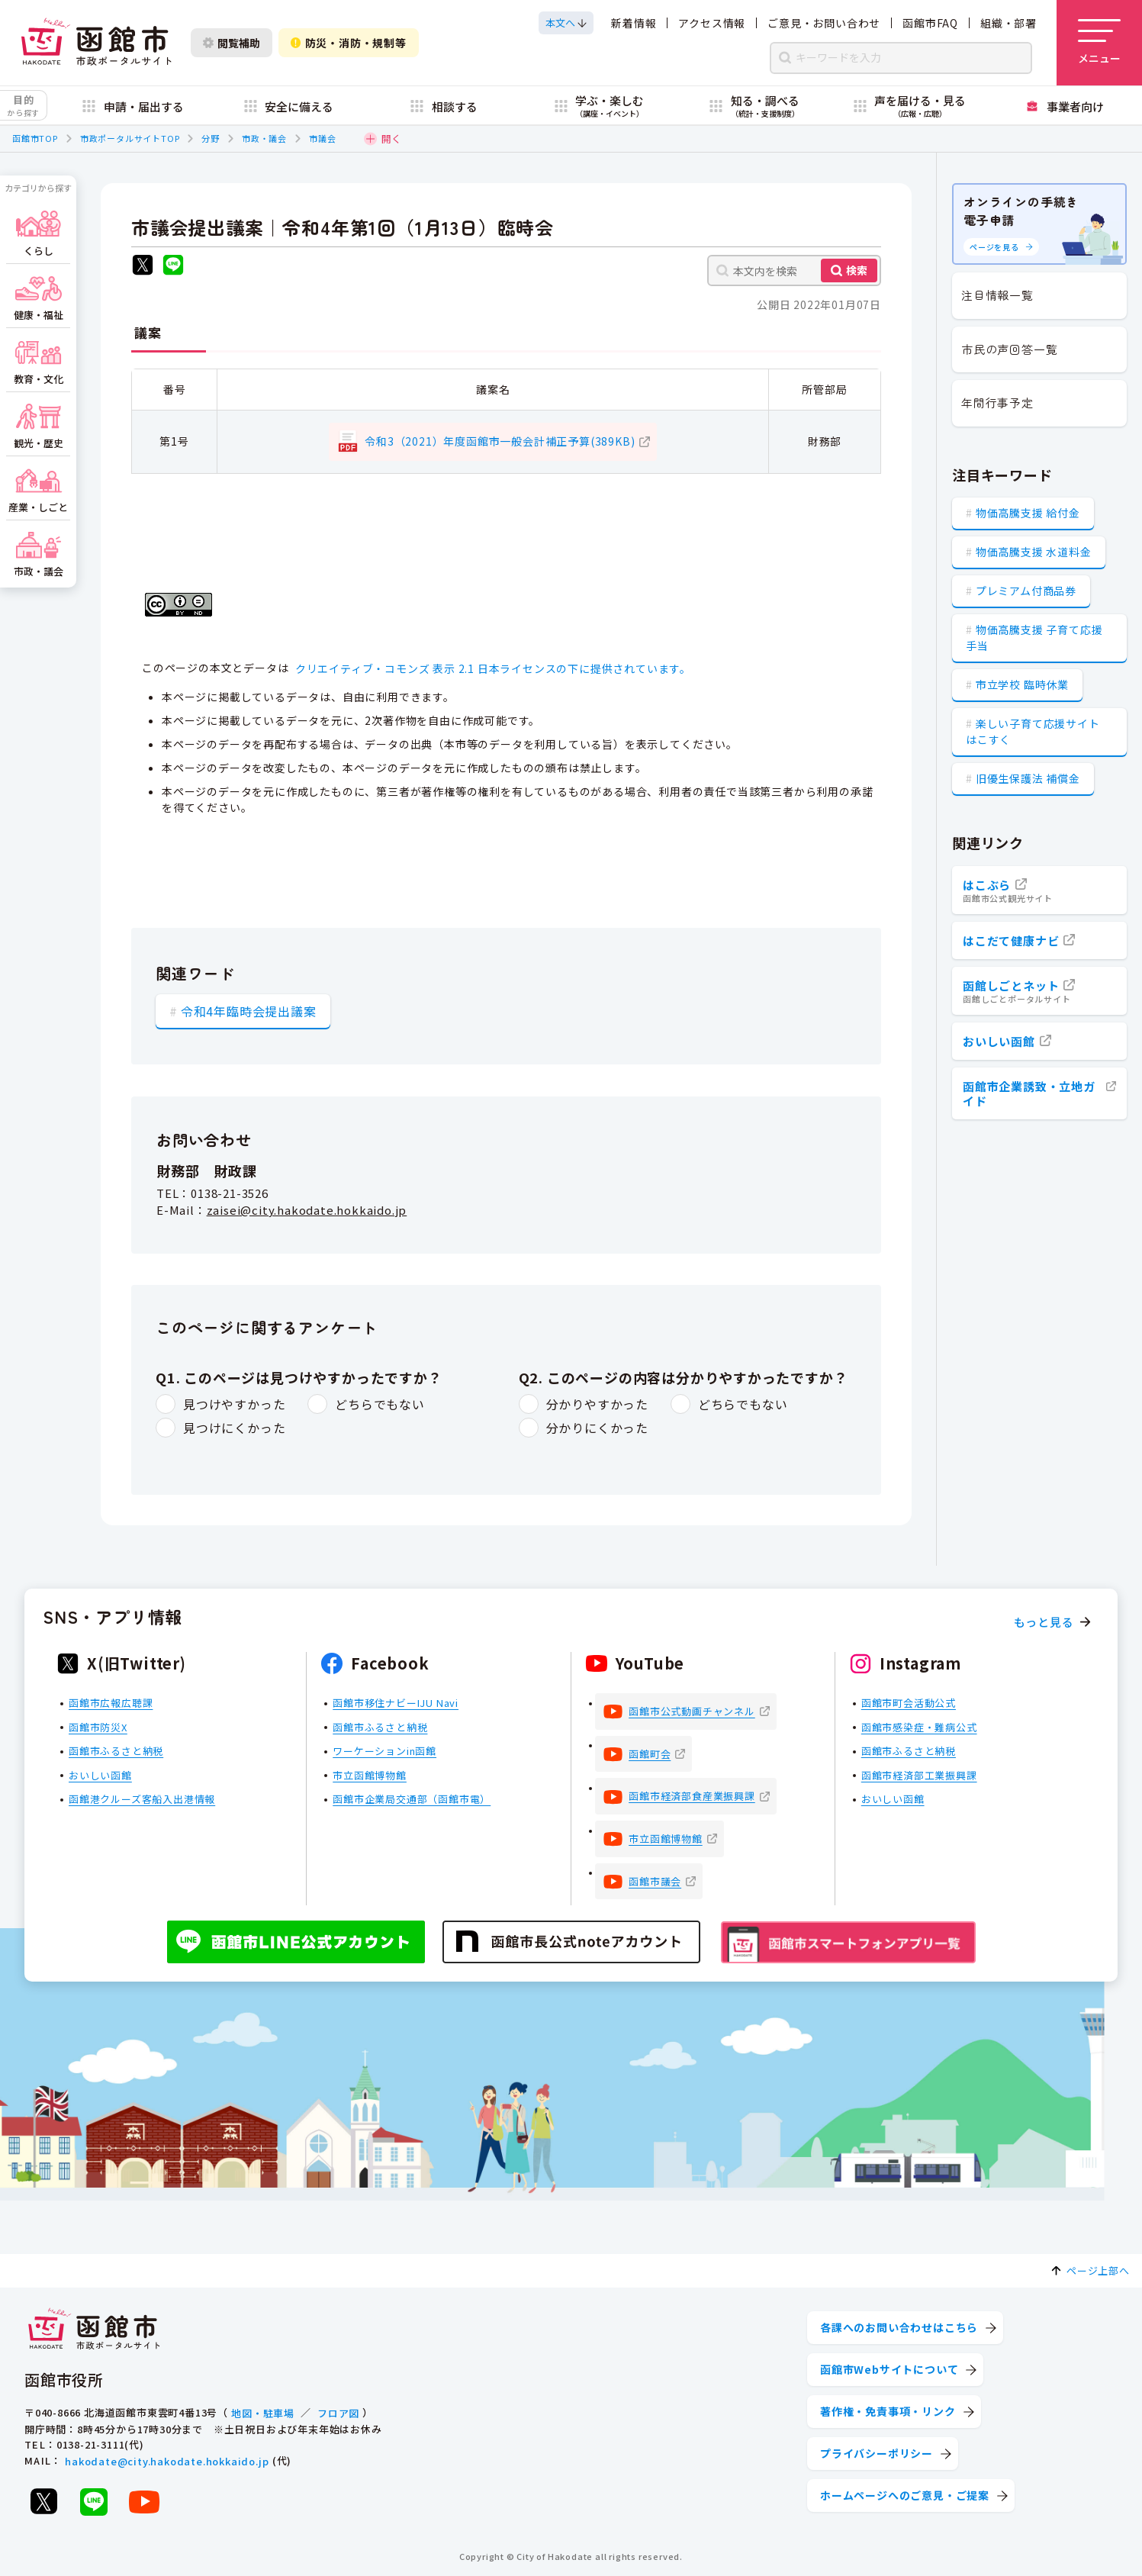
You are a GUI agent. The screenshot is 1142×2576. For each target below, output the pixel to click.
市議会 (322, 138)
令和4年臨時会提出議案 (249, 1011)
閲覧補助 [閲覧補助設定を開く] (231, 42)
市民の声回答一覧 (1009, 349)
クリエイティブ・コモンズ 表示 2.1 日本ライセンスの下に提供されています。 (493, 668)
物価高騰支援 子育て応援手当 (1034, 637)
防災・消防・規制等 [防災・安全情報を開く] (349, 42)
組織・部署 (1008, 23)
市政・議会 (264, 138)
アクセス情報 (711, 23)
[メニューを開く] (1099, 42)
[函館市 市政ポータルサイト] (96, 42)
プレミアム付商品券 (1026, 590)
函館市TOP (35, 138)
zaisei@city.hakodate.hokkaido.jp (307, 1210)
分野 (210, 138)
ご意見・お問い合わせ (823, 23)
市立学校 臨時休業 (1022, 684)
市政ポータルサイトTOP (130, 138)
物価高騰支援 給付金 (1028, 512)
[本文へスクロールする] (566, 22)
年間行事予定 (997, 402)
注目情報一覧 (997, 295)
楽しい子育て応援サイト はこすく (1033, 731)
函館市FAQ (930, 23)
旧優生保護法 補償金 (1028, 778)
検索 (856, 270)
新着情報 (633, 23)
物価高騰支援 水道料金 (1034, 551)
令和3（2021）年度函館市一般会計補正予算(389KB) (500, 441)
